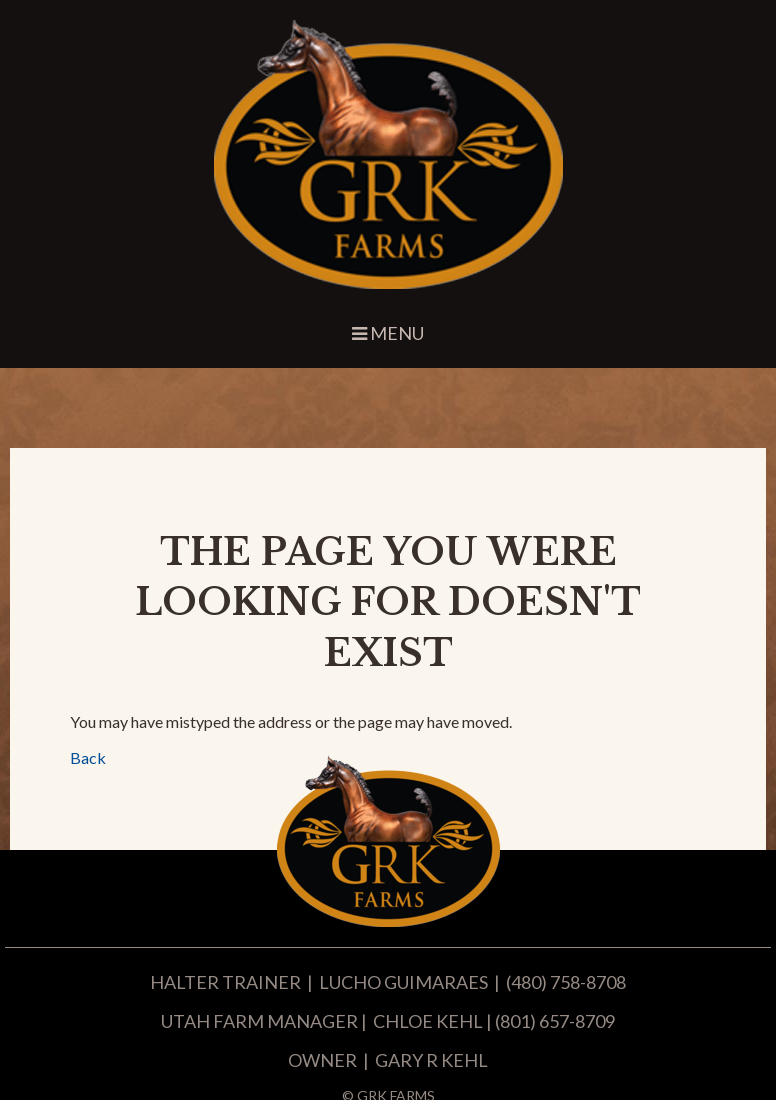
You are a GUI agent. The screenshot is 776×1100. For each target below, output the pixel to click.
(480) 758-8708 (566, 982)
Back (88, 757)
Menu (388, 333)
